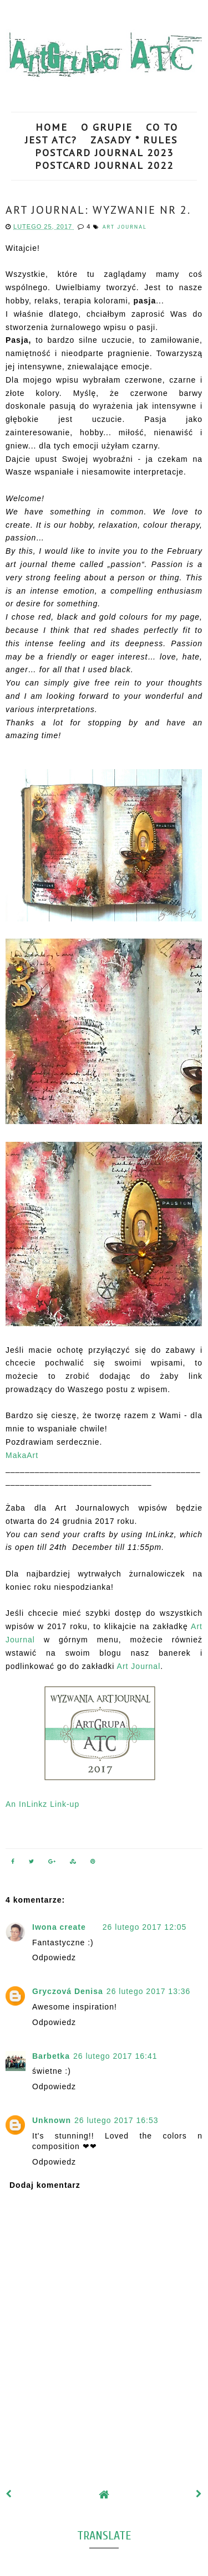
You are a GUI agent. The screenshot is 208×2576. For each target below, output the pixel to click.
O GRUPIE (107, 127)
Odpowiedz (54, 1957)
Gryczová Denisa (67, 1991)
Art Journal (139, 1666)
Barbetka (51, 2056)
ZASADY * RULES (133, 139)
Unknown (51, 2120)
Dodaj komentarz (44, 2185)
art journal (125, 227)
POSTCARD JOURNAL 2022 (104, 165)
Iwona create (59, 1927)
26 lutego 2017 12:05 (145, 1927)
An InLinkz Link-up (42, 1804)
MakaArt (22, 1455)
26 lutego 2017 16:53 (116, 2120)
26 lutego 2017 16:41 (115, 2056)
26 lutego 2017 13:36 (148, 1991)
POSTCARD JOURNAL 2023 (104, 152)
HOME (51, 127)
